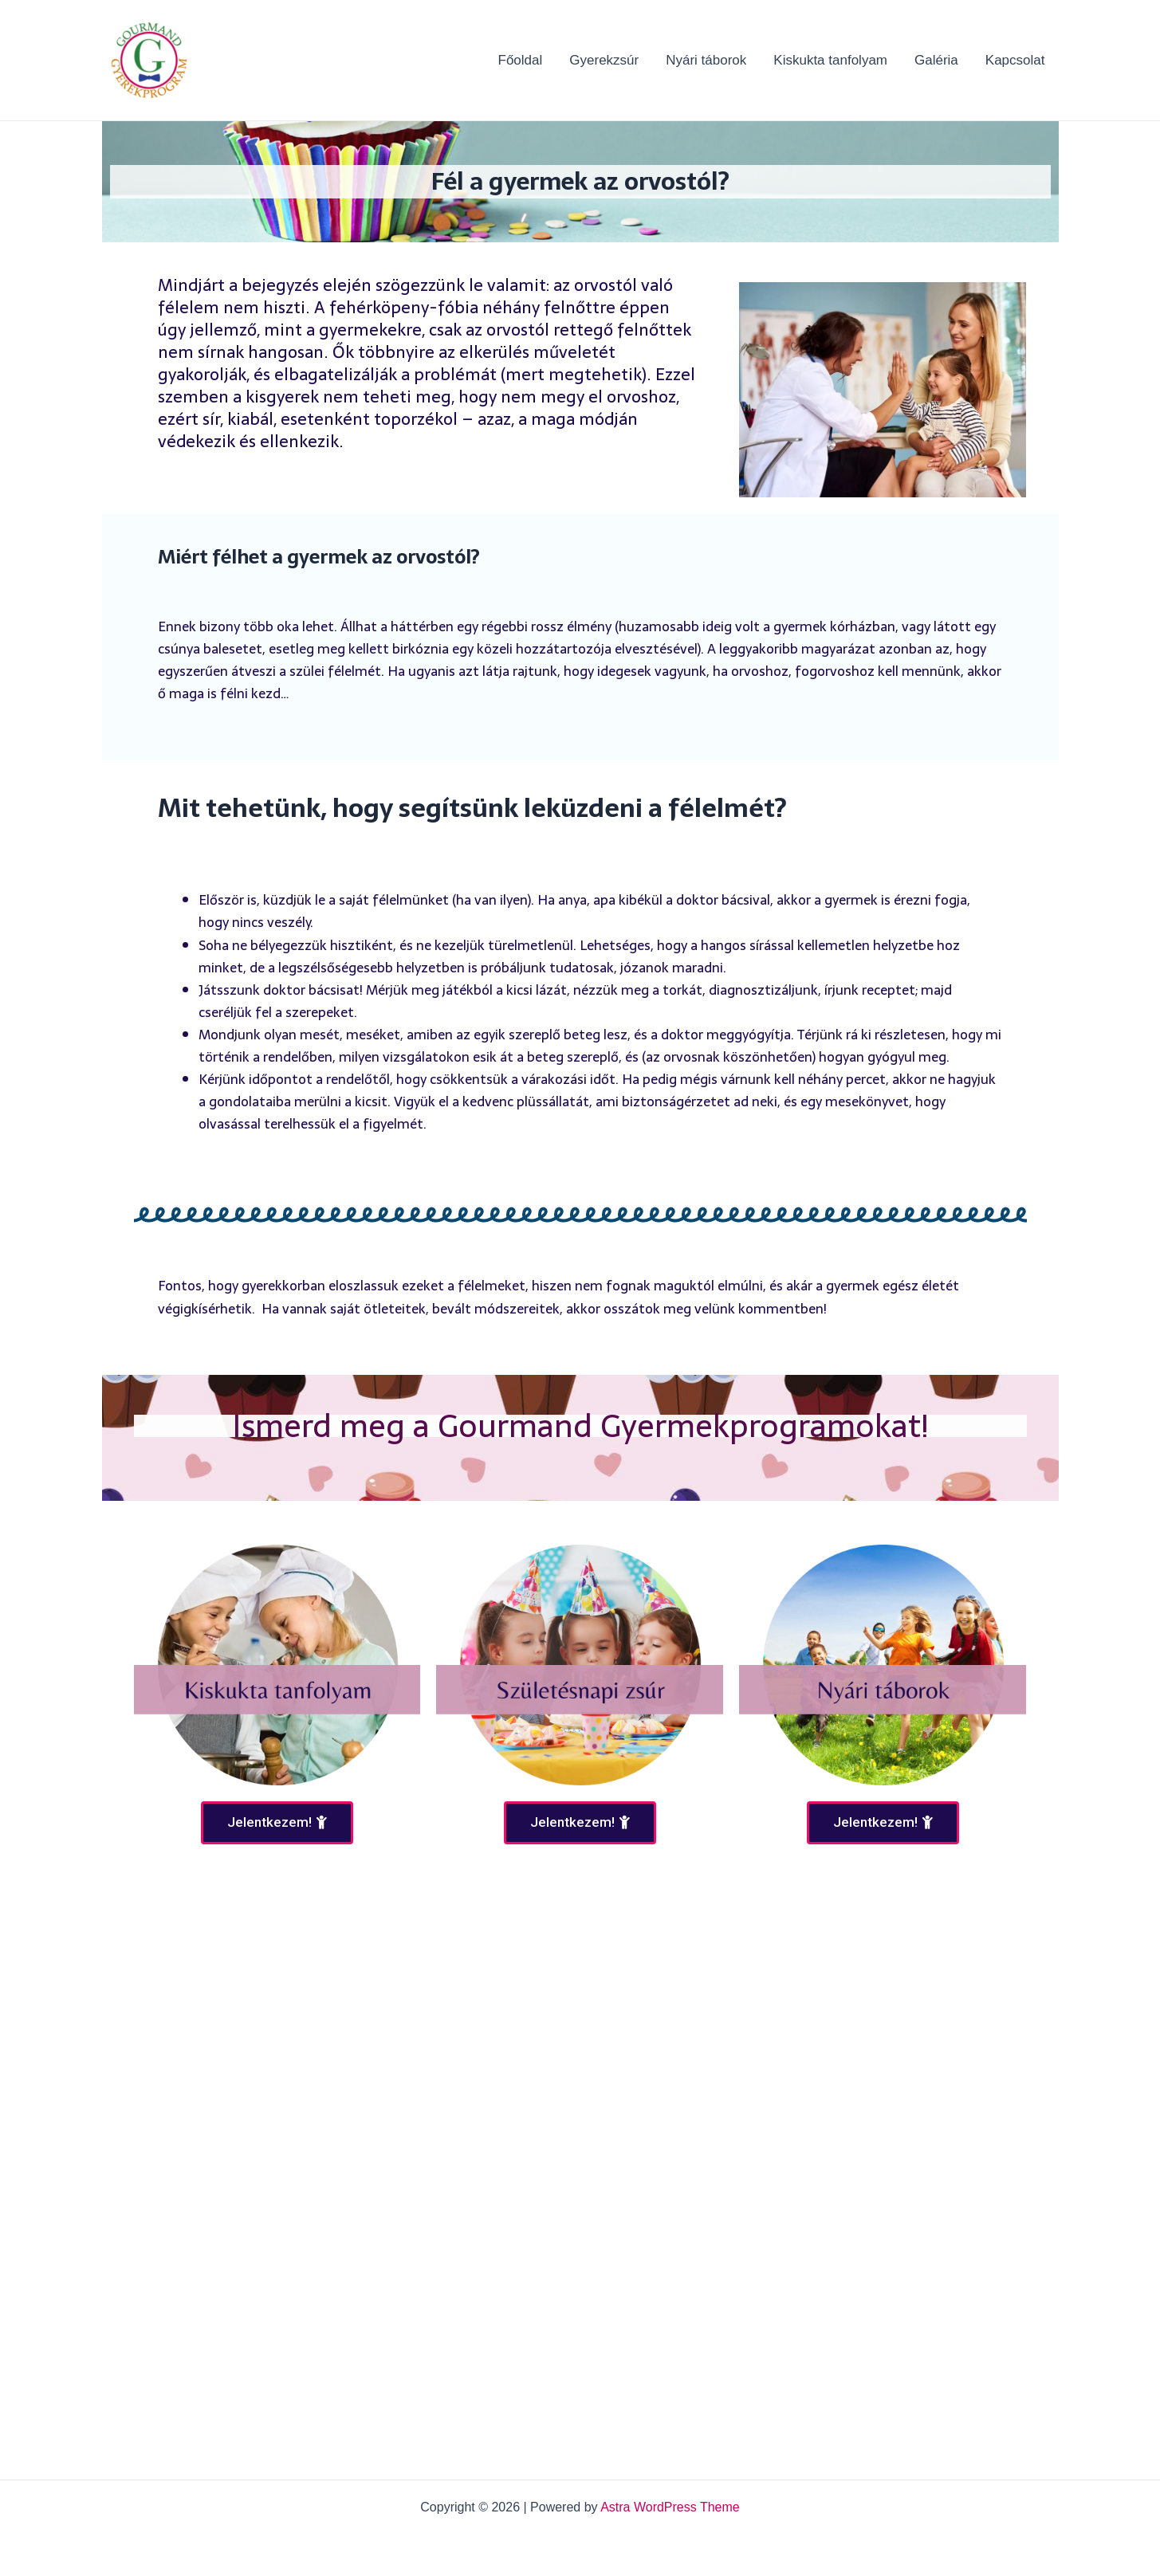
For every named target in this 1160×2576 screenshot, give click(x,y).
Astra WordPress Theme (670, 2507)
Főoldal (520, 60)
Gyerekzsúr (604, 60)
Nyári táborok (706, 60)
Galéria (936, 60)
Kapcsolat (1015, 60)
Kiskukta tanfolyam (830, 60)
